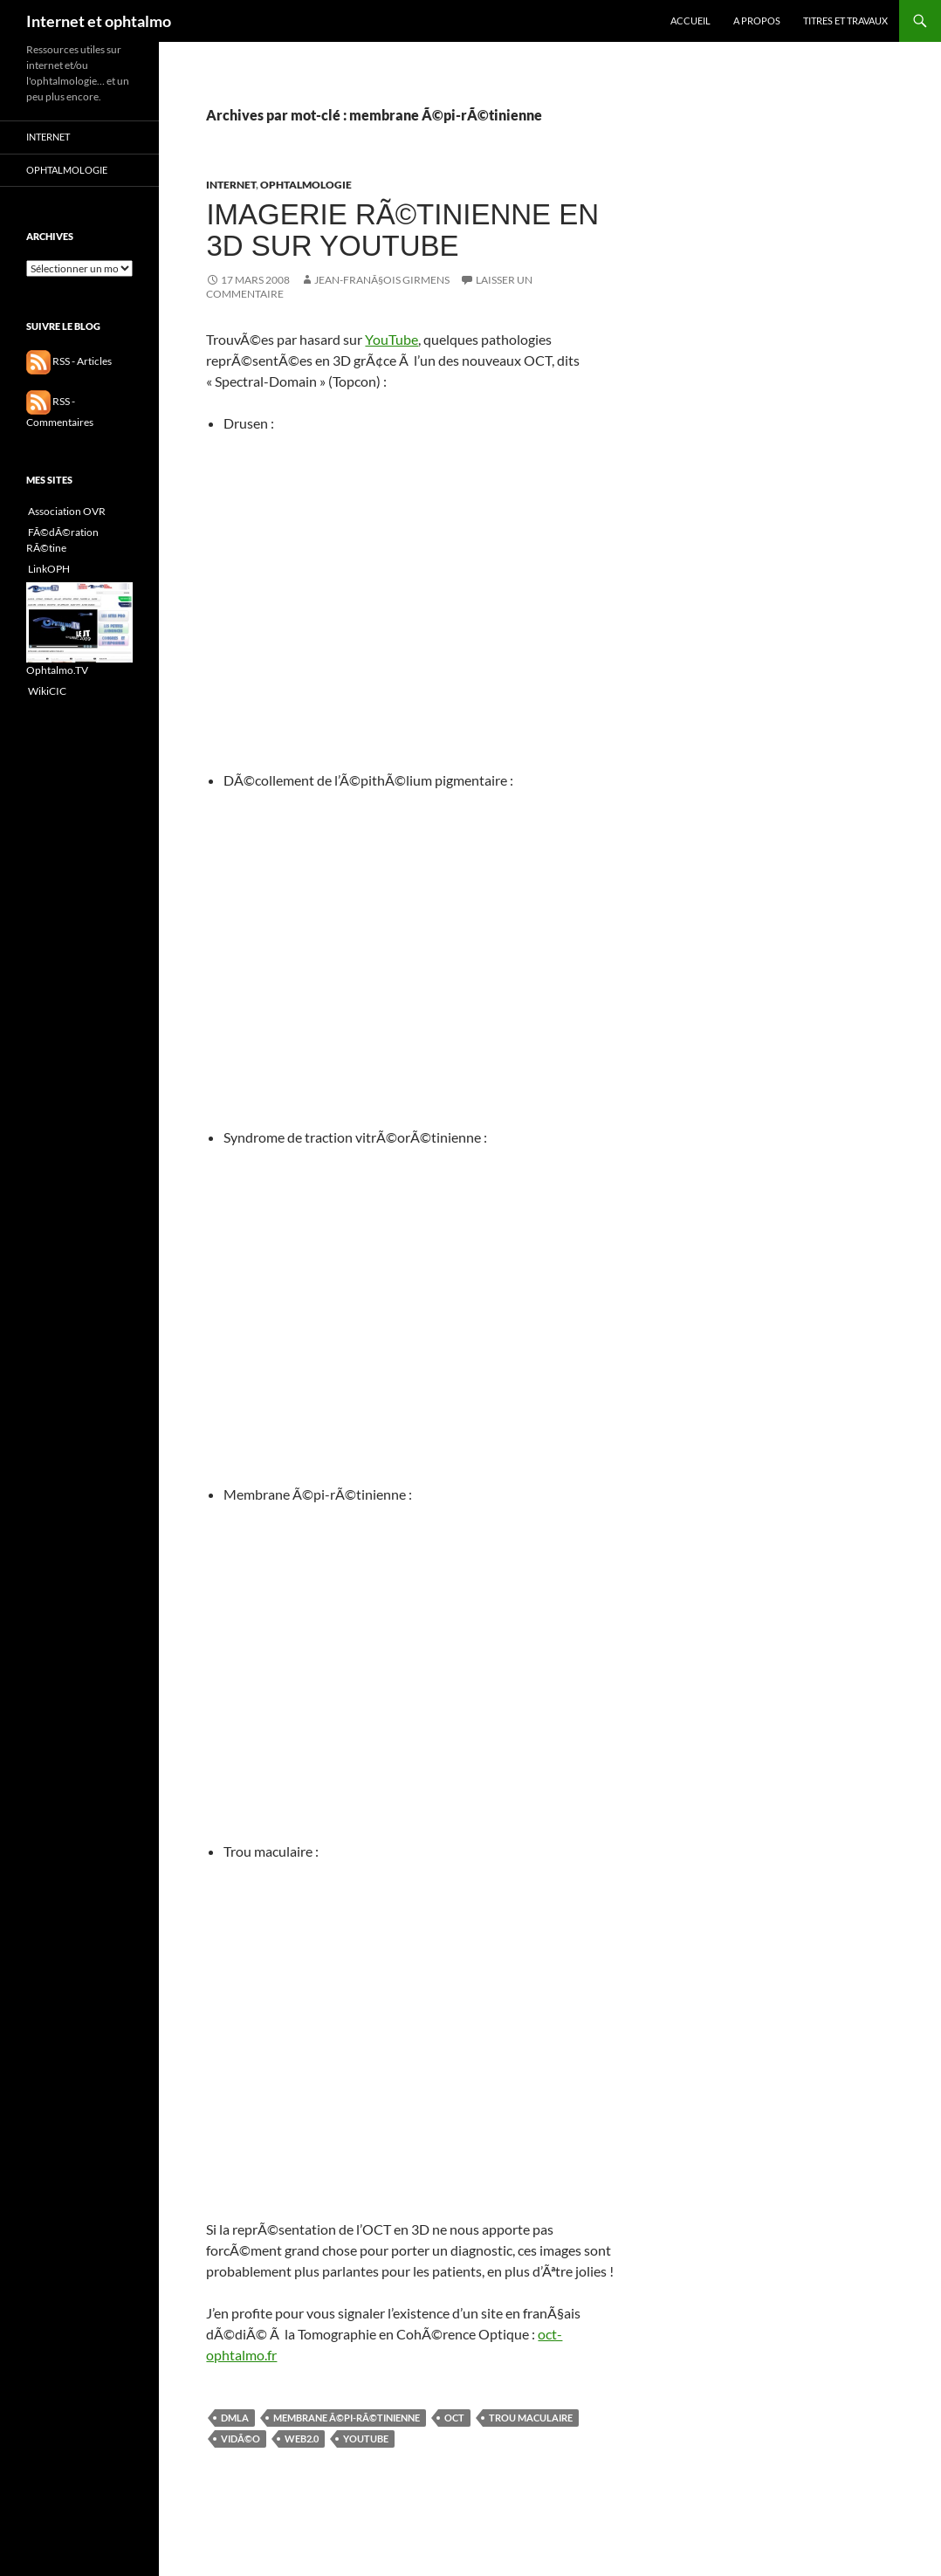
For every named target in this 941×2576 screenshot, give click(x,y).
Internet (231, 184)
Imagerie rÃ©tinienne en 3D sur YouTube (402, 230)
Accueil (690, 20)
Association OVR (66, 511)
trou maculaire (531, 2417)
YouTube (391, 339)
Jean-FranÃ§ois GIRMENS (382, 279)
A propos (756, 20)
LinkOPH (48, 568)
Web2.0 (302, 2438)
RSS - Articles (69, 361)
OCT (454, 2417)
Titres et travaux (845, 20)
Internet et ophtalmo (98, 21)
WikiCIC (46, 690)
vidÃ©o (240, 2438)
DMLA (235, 2417)
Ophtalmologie (306, 184)
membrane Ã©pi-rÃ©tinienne (346, 2417)
